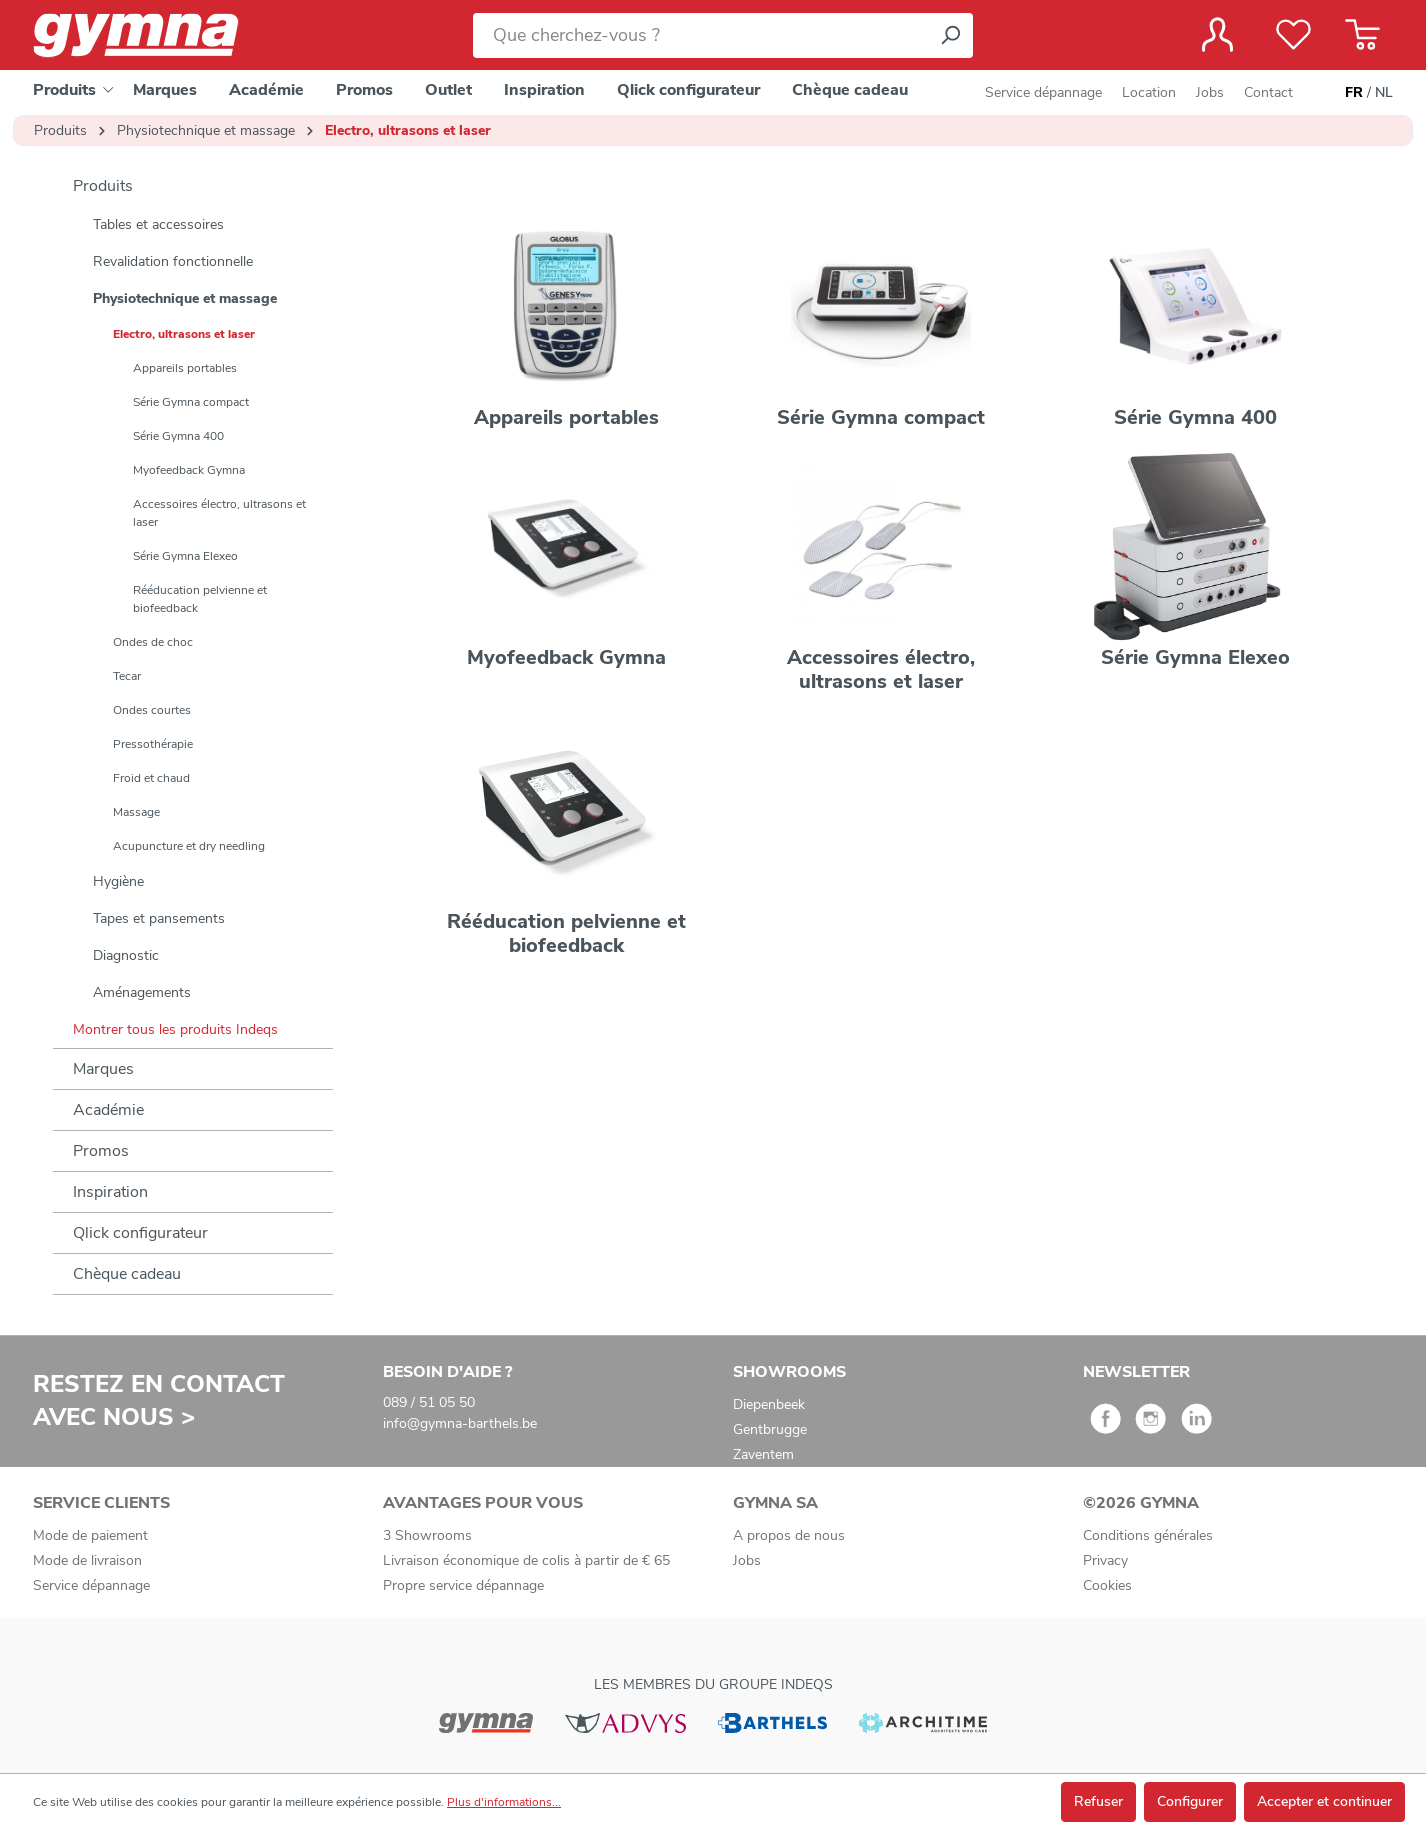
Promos (101, 1151)
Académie (108, 1110)
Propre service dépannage (463, 1585)
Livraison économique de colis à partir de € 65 (526, 1560)
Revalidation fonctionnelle (173, 261)
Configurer (1190, 1801)
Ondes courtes (152, 710)
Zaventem (763, 1454)
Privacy (1105, 1560)
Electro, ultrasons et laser (184, 334)
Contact (1268, 92)
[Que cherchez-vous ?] (700, 35)
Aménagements (142, 992)
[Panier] (1362, 35)
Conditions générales (1148, 1535)
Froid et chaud (151, 778)
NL (1384, 93)
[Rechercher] (950, 35)
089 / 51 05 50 (429, 1402)
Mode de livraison (87, 1560)
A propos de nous (789, 1535)
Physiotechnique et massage (185, 298)
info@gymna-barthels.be (460, 1423)
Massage (136, 812)
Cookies (1107, 1585)
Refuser (1098, 1801)
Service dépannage (1043, 92)
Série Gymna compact (191, 402)
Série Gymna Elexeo (185, 556)
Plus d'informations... (504, 1802)
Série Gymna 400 (178, 436)
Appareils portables (185, 368)
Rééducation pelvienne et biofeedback (200, 599)
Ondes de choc (153, 642)
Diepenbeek (769, 1404)
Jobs (1210, 92)
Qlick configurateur (140, 1233)
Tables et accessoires (158, 224)
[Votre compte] (1217, 35)
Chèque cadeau (127, 1274)
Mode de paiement (90, 1535)
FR (1354, 93)
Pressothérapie (153, 744)
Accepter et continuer (1324, 1801)
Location (1149, 92)
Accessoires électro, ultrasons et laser (219, 513)
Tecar (127, 676)
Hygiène (118, 881)
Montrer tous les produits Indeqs (175, 1029)
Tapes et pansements (159, 918)
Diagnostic (126, 955)
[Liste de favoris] (1293, 35)
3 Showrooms (427, 1535)
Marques (103, 1069)
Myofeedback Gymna (189, 470)
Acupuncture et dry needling (189, 846)
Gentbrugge (770, 1429)
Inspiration (110, 1192)
